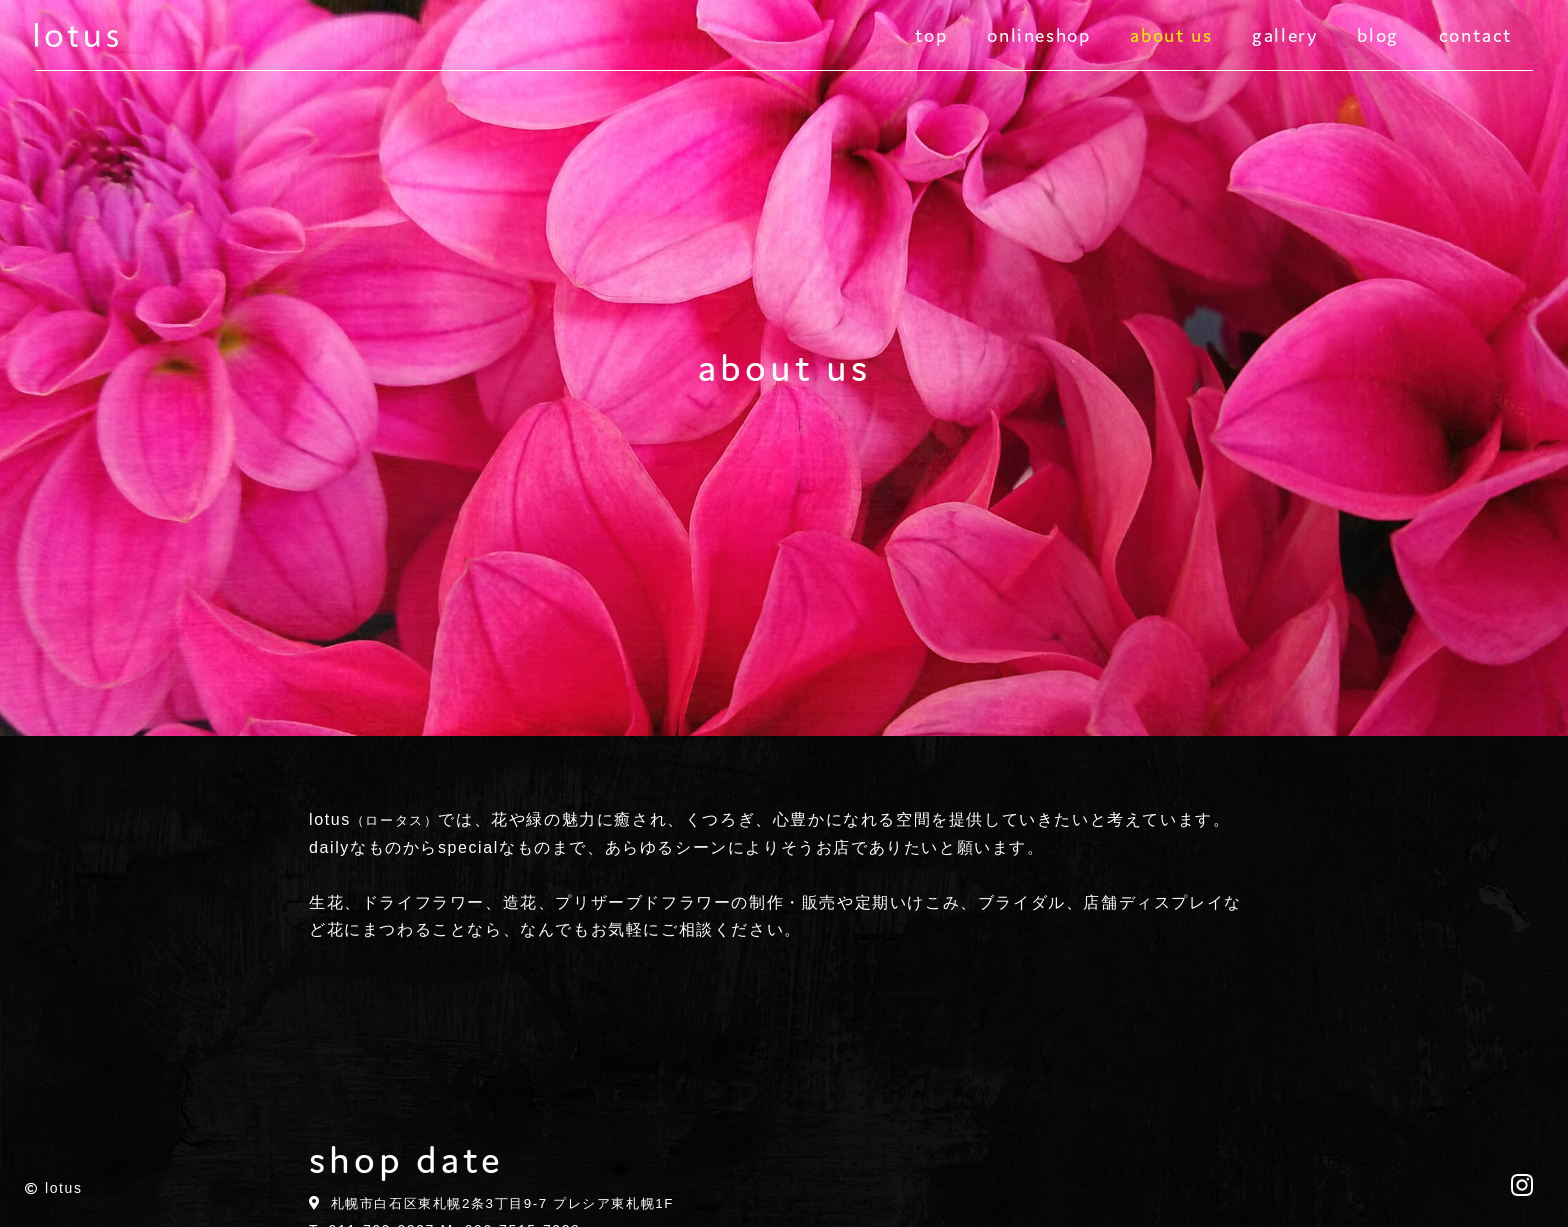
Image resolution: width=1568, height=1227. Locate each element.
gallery (1284, 40)
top (931, 40)
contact (1476, 40)
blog (1377, 40)
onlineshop (1038, 40)
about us (1171, 40)
